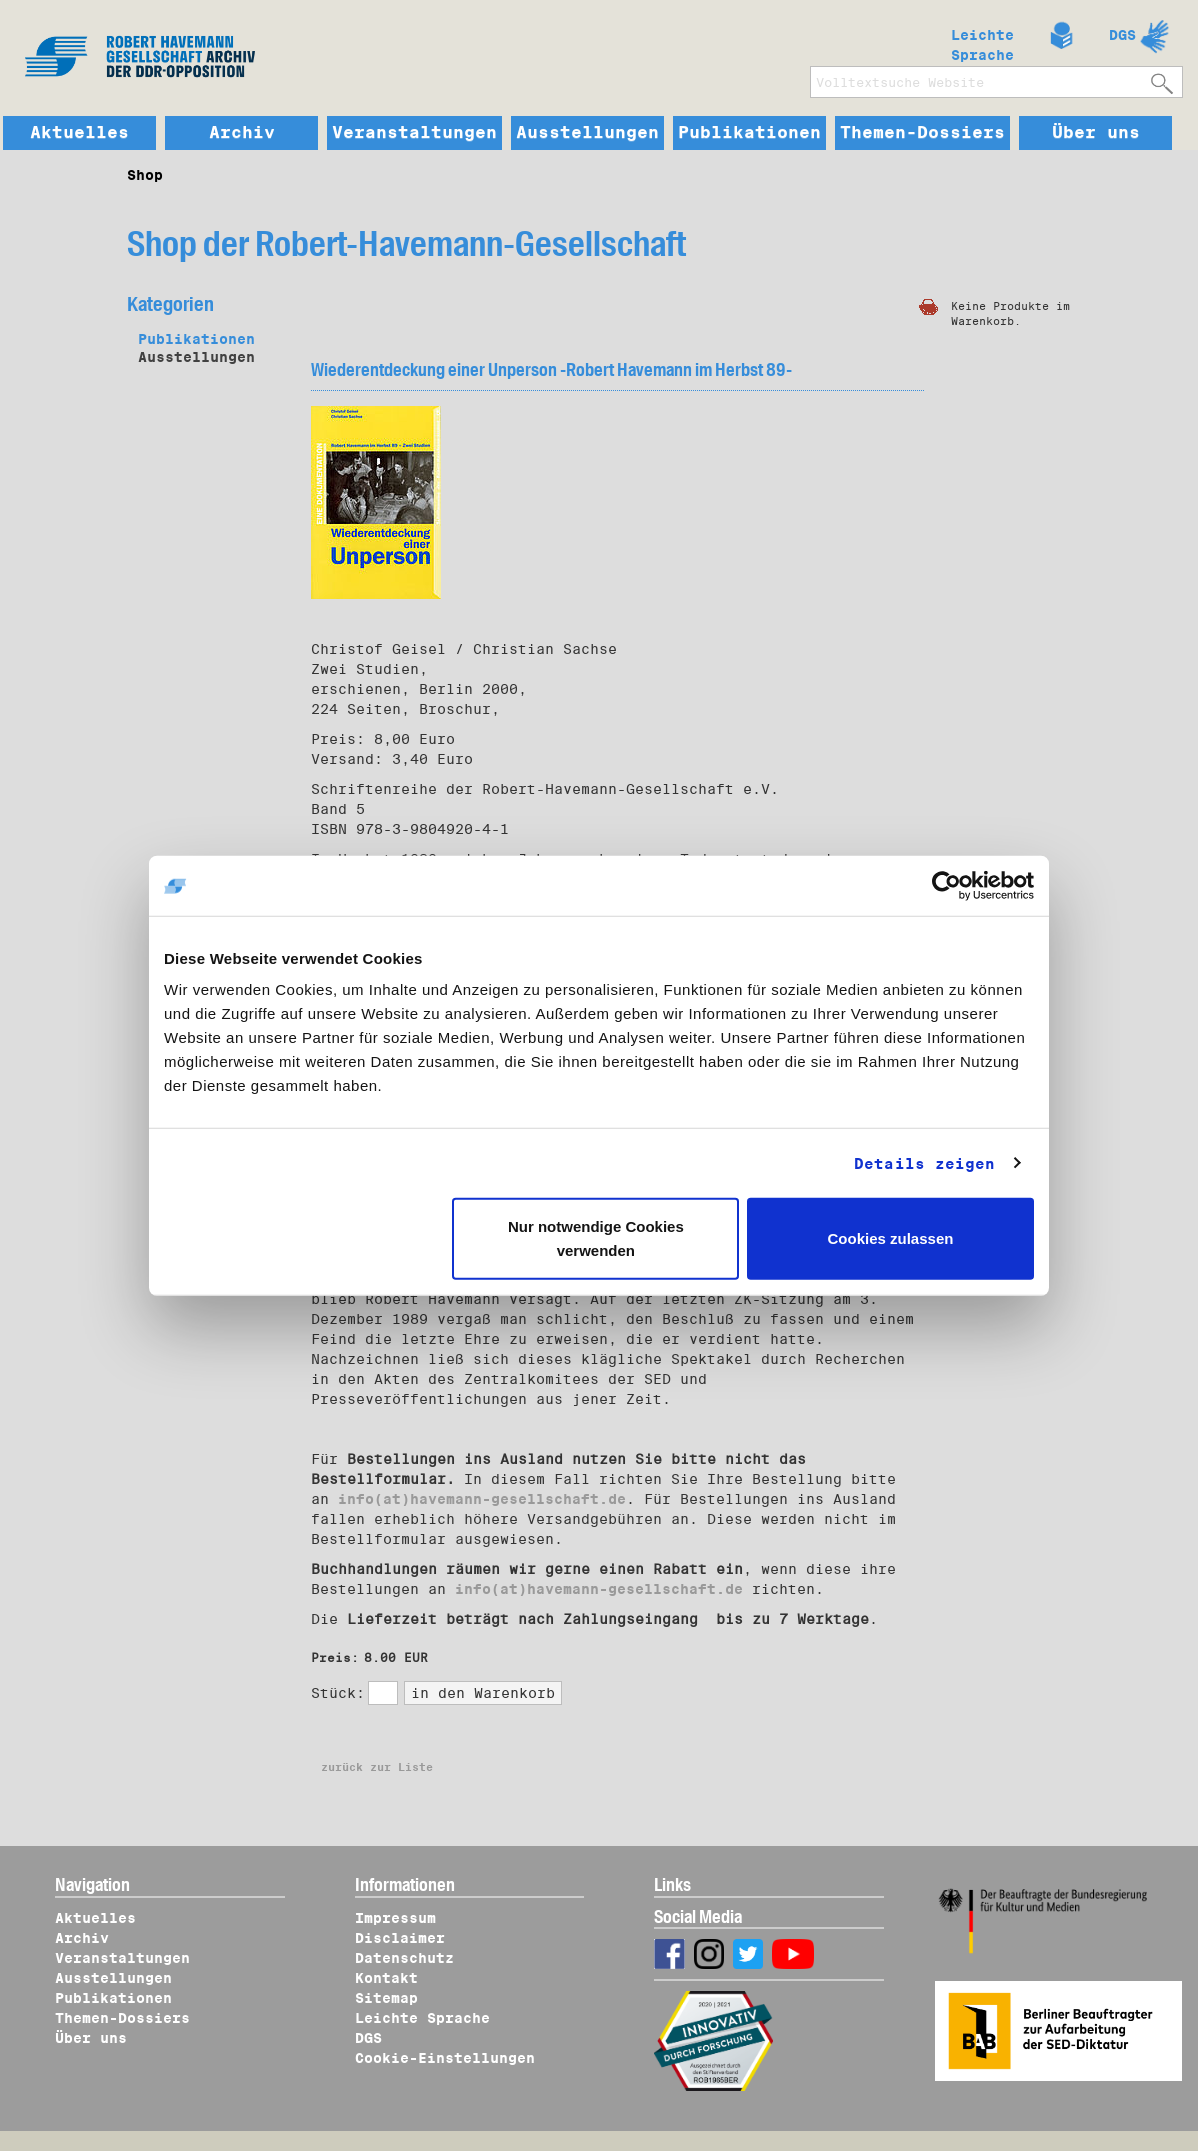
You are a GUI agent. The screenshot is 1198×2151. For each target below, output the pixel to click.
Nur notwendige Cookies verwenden (596, 1238)
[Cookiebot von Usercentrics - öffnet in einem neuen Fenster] (946, 885)
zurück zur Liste (377, 1767)
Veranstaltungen (414, 133)
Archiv (242, 133)
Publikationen (749, 133)
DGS (1122, 35)
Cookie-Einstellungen (445, 2058)
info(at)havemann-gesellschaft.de (482, 1499)
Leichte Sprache (982, 41)
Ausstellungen (587, 133)
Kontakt (386, 1978)
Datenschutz (404, 1958)
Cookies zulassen (891, 1238)
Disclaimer (400, 1938)
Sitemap (386, 1998)
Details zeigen (924, 1163)
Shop (145, 175)
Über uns (1096, 133)
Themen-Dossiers (922, 133)
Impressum (395, 1918)
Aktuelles (79, 133)
